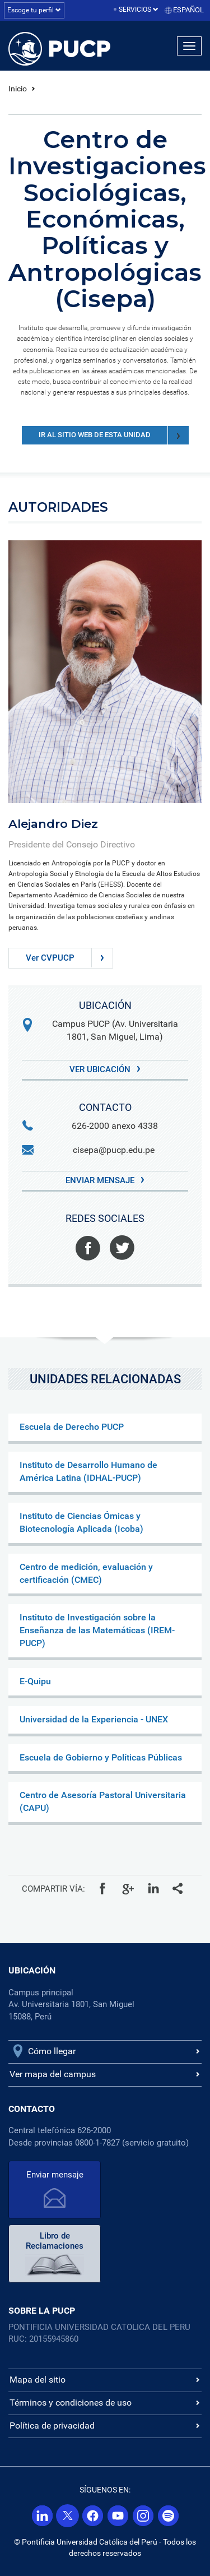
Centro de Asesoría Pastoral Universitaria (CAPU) (103, 1801)
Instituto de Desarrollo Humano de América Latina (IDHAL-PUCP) (88, 1471)
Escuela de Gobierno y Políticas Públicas (101, 1757)
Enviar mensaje (105, 1180)
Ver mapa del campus (53, 2074)
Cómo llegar (52, 2051)
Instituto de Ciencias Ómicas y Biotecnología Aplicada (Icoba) (81, 1522)
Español (188, 10)
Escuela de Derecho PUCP (72, 1426)
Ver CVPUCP (69, 957)
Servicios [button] (138, 9)
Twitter (122, 1248)
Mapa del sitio (38, 2379)
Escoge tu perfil (34, 10)
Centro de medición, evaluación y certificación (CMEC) (86, 1573)
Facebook (88, 1248)
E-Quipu (35, 1681)
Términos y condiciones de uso (71, 2402)
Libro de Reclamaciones (54, 2241)
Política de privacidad (52, 2425)
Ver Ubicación (105, 1069)
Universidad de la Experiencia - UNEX (94, 1719)
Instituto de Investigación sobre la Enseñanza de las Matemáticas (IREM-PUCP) (97, 1630)
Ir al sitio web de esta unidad (114, 435)
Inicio (17, 88)
